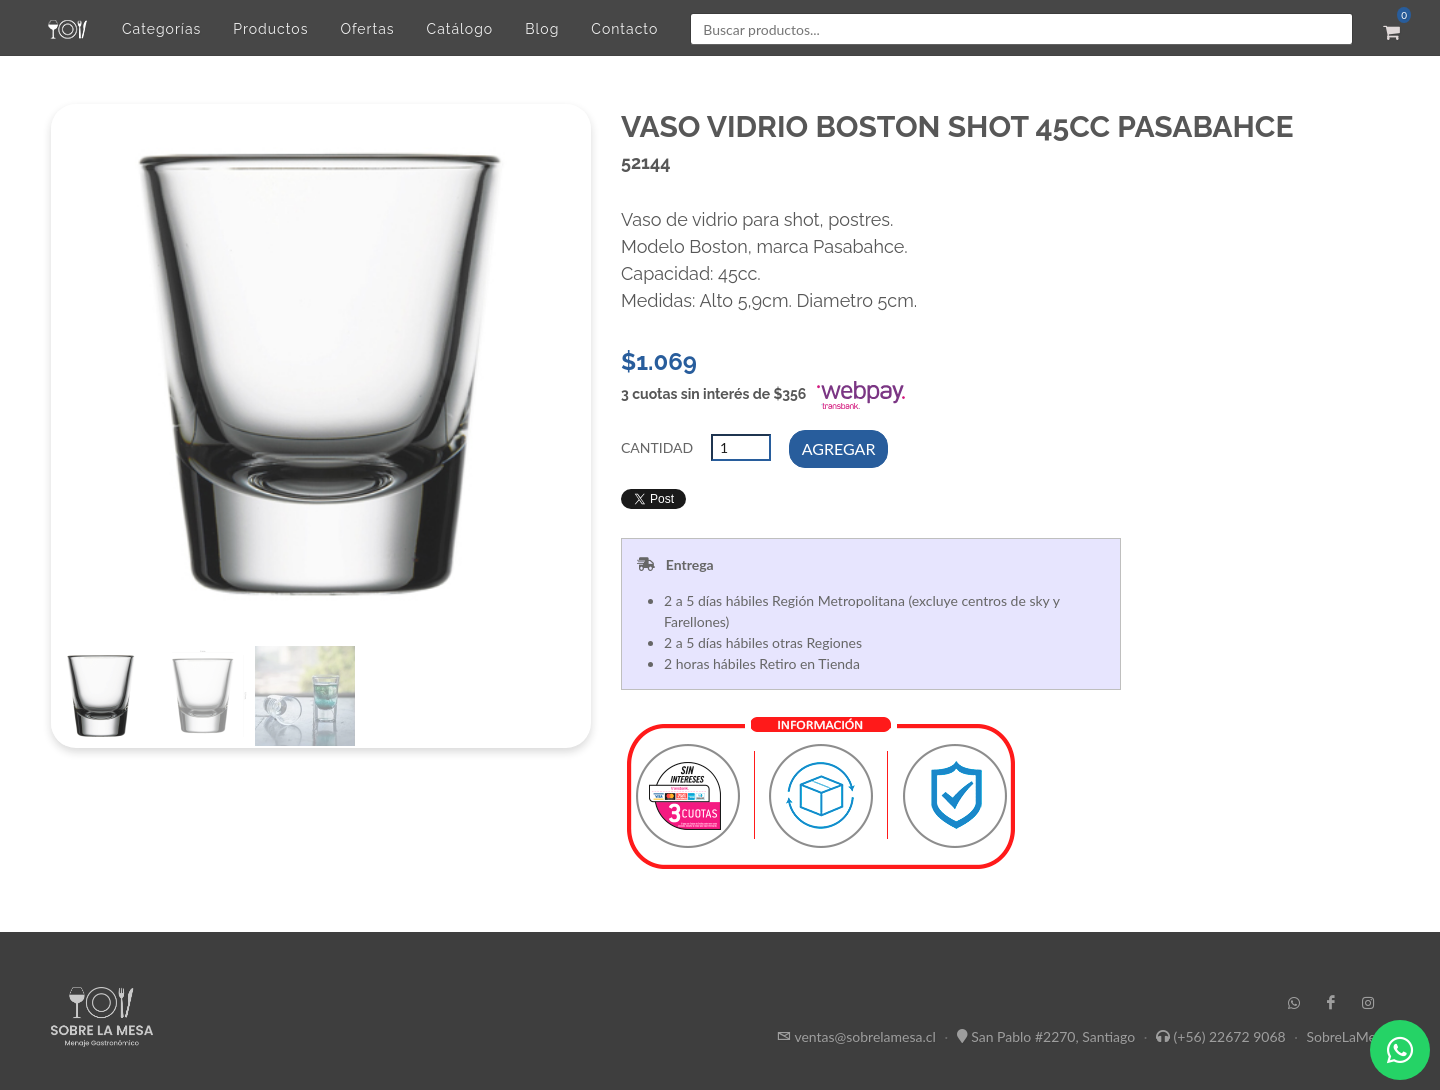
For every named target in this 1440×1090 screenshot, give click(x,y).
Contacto (624, 29)
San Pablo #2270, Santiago (1053, 1036)
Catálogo (460, 29)
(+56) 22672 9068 (1230, 1036)
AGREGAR (839, 448)
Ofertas (367, 29)
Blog (542, 29)
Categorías (161, 29)
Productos (270, 29)
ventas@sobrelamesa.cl (864, 1036)
